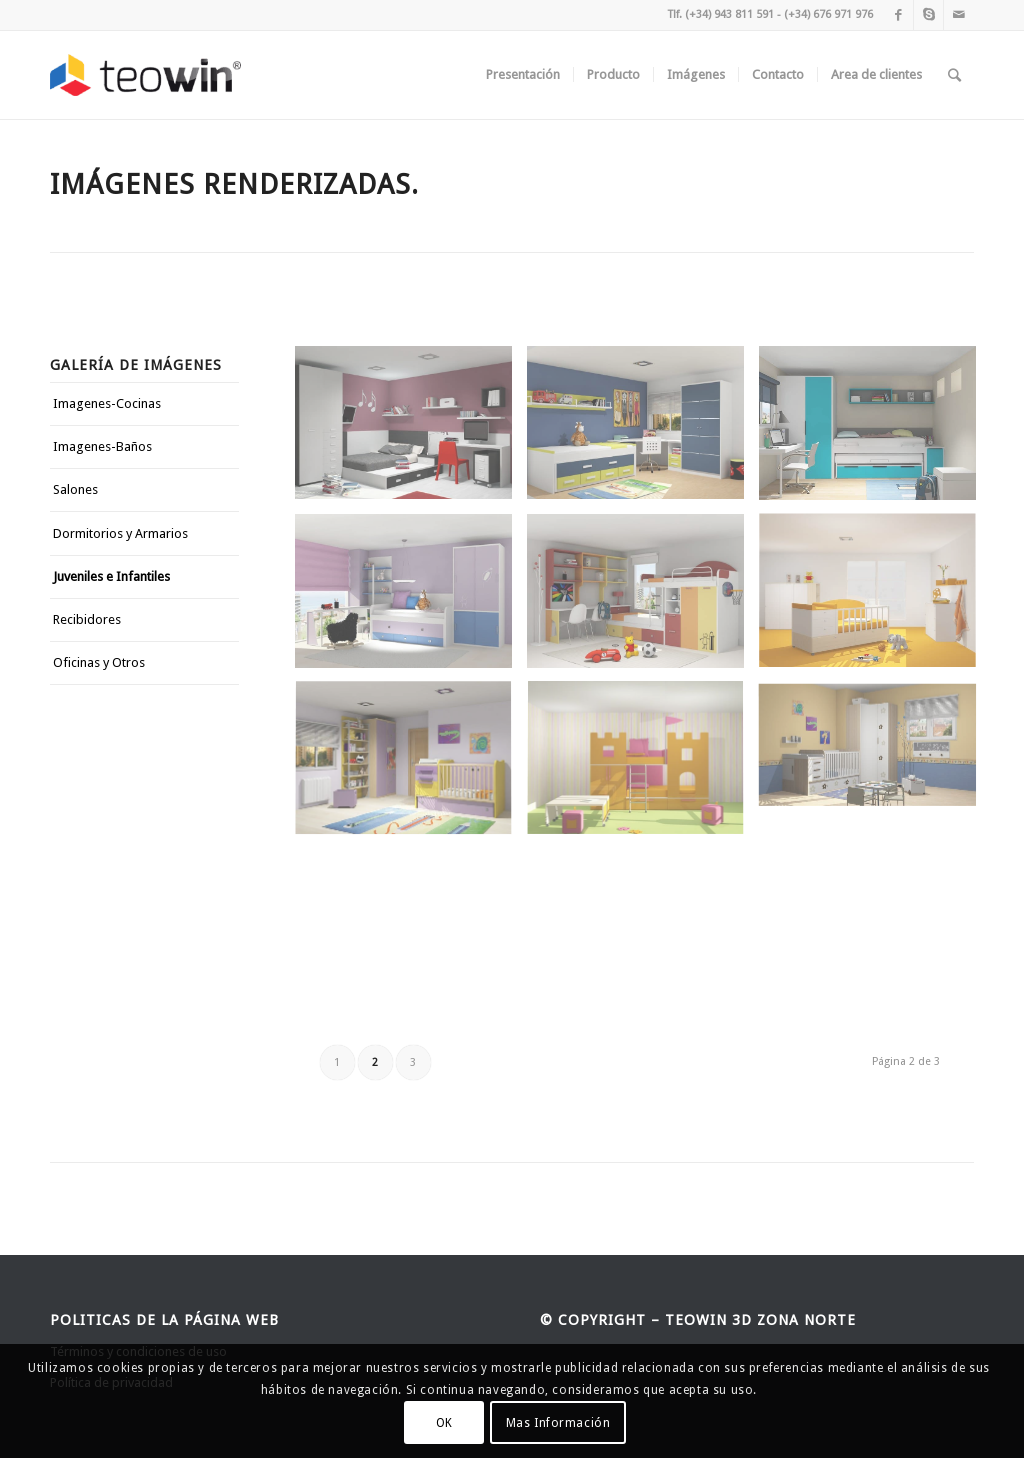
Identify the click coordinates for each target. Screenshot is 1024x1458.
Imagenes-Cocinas (107, 403)
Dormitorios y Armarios (120, 533)
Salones (75, 489)
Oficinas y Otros (99, 662)
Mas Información (558, 1423)
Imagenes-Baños (102, 446)
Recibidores (87, 619)
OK (444, 1423)
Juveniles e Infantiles (111, 576)
